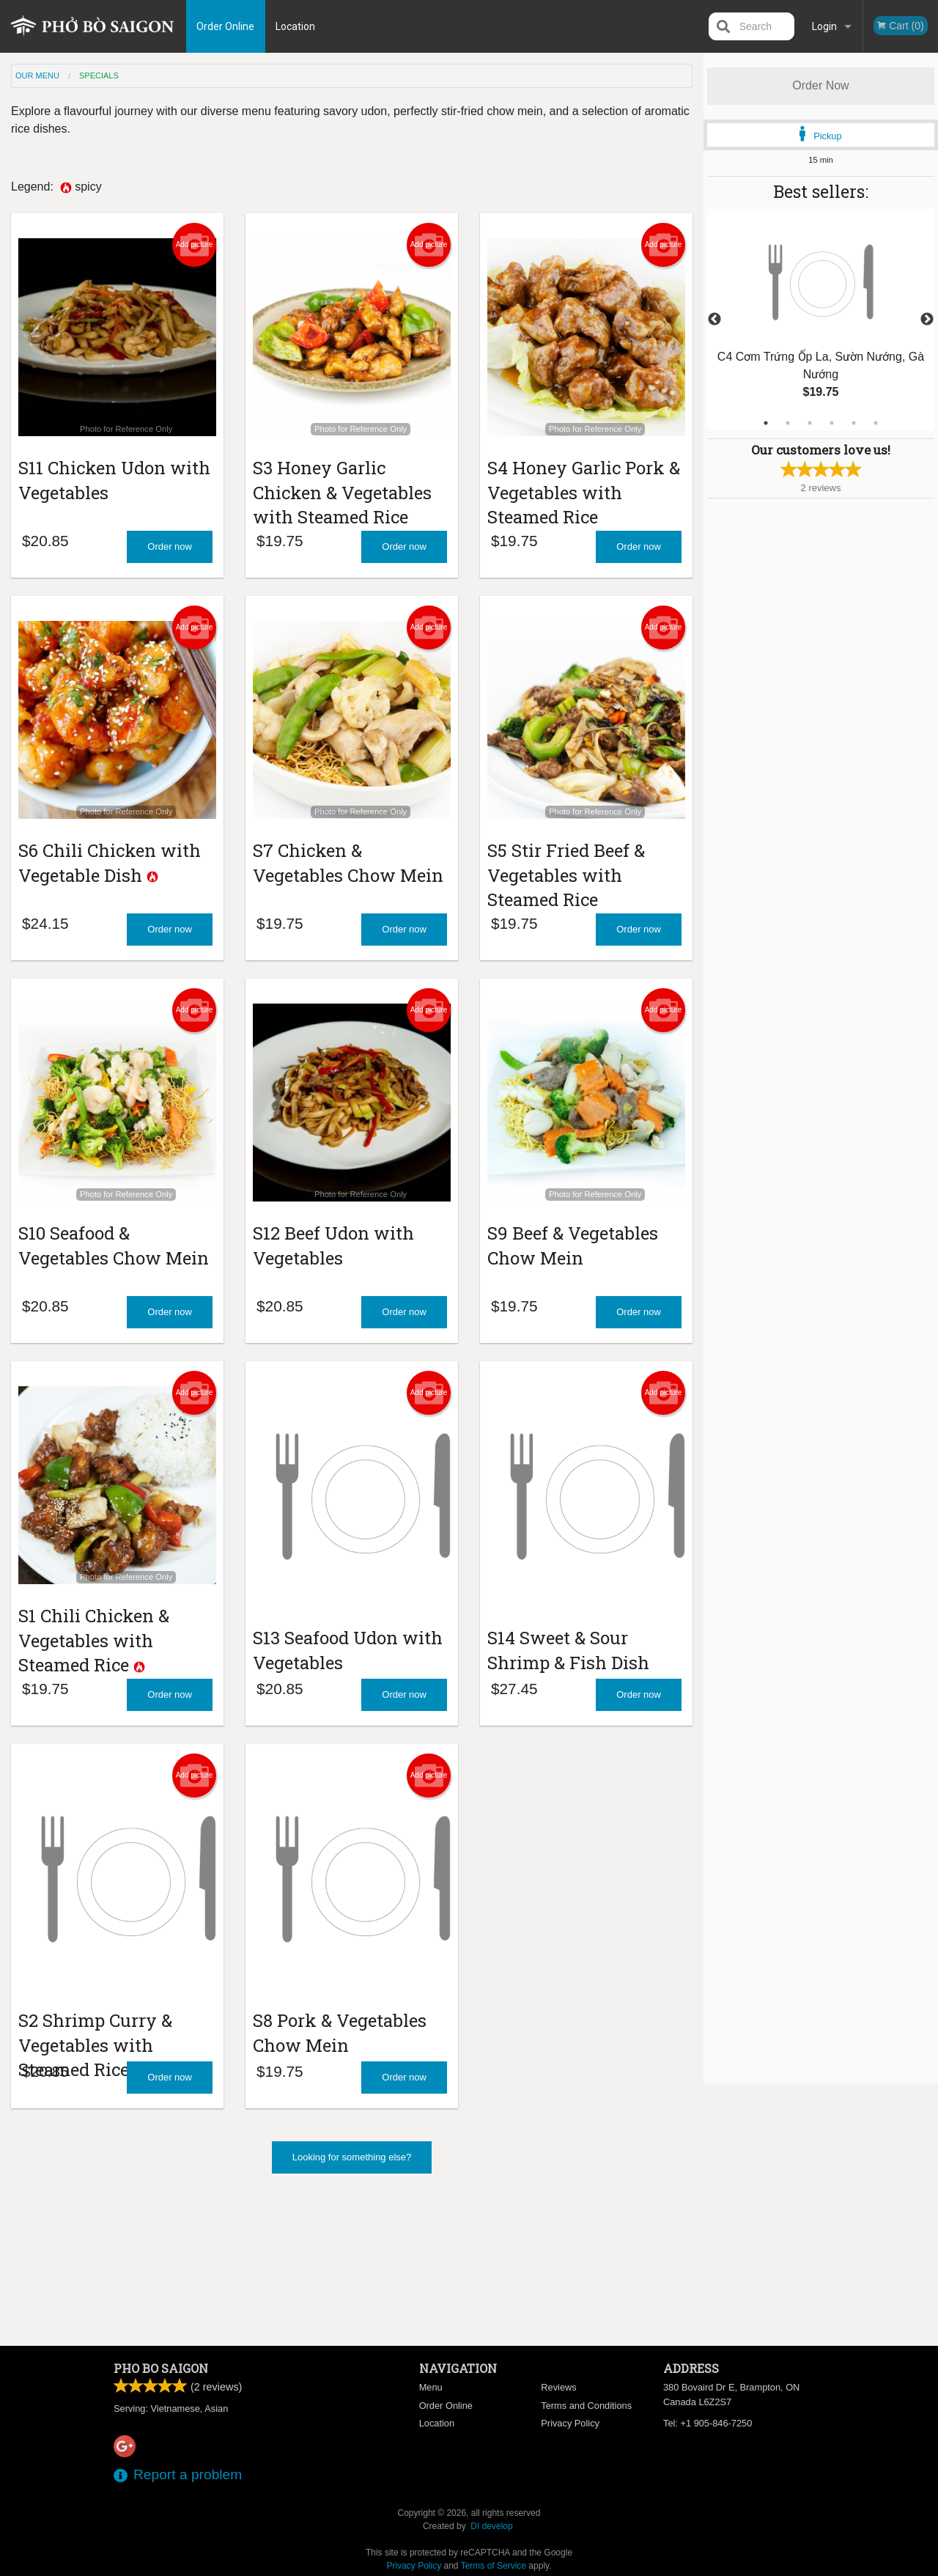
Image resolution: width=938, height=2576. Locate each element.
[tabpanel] (821, 320)
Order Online (244, 26)
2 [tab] (787, 423)
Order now (169, 575)
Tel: (707, 2423)
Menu (431, 2387)
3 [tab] (809, 423)
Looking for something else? (352, 2303)
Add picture (194, 245)
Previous (714, 319)
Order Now (820, 85)
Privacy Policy (570, 2423)
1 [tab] (765, 423)
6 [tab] (875, 423)
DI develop (491, 2526)
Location (313, 26)
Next (927, 319)
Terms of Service (493, 2566)
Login (824, 26)
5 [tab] (853, 423)
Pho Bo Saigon (161, 2368)
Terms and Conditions (586, 2405)
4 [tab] (831, 423)
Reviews (558, 2387)
